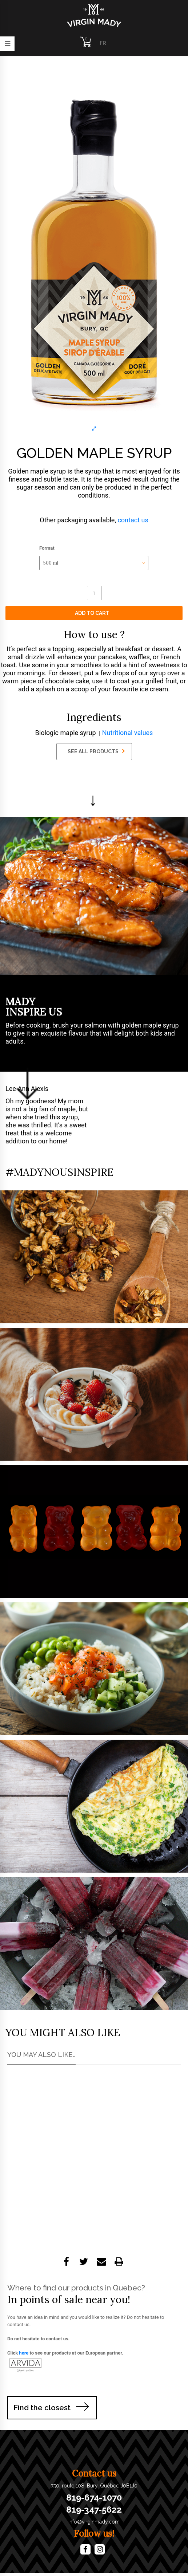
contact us (132, 520)
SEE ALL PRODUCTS (96, 751)
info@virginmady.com (94, 2522)
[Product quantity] (94, 593)
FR (103, 43)
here (23, 2353)
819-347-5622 (94, 2509)
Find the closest (42, 2407)
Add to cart (92, 613)
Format (47, 548)
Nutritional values (127, 733)
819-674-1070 (94, 2497)
